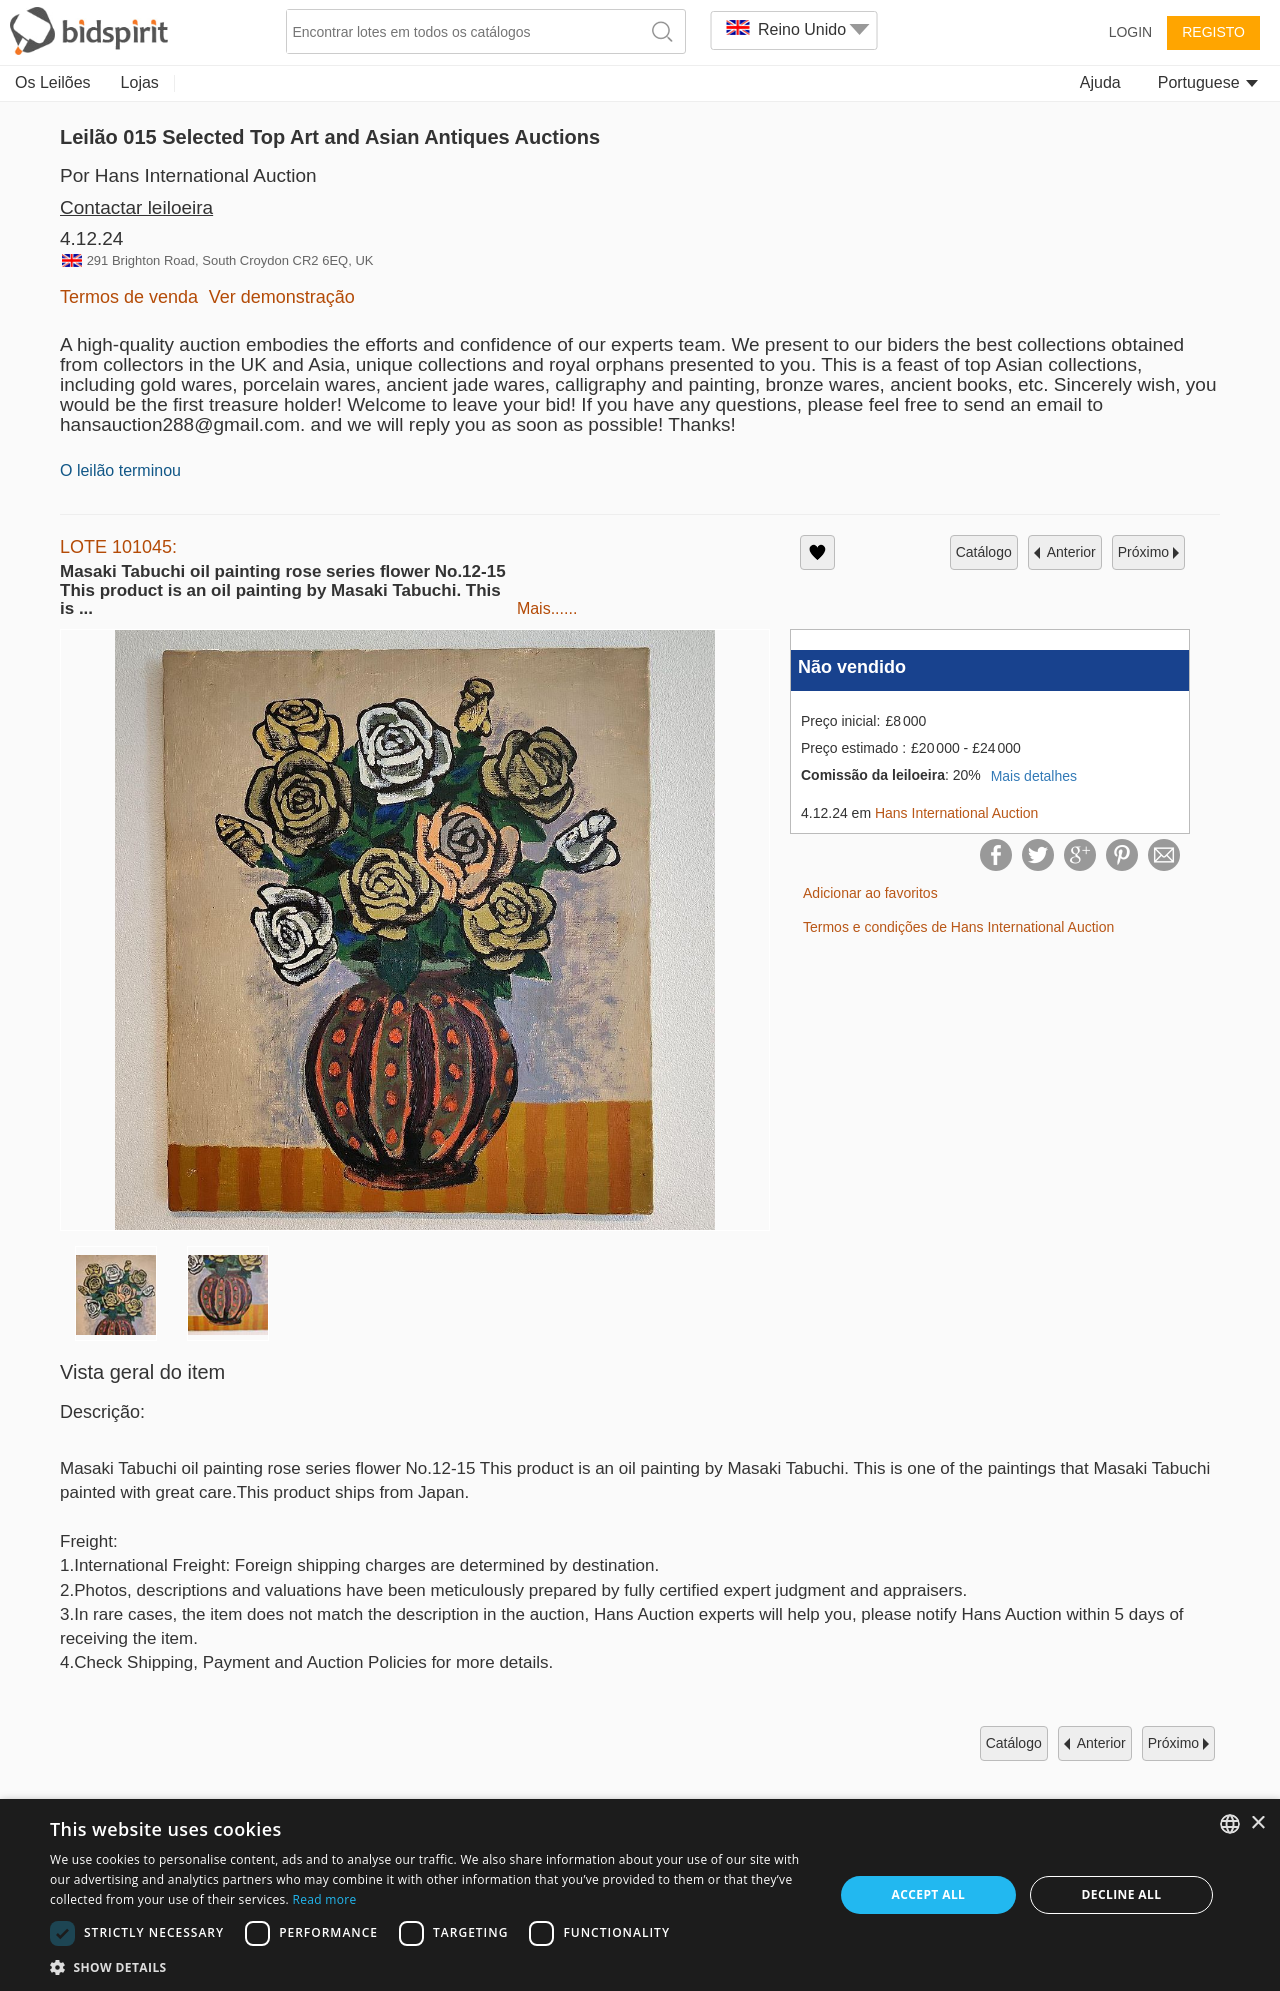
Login (1131, 32)
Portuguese (1208, 82)
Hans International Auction (956, 813)
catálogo (984, 552)
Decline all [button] (1122, 1894)
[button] (430, 1966)
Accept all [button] (929, 1894)
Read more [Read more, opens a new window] (324, 1899)
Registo (1213, 32)
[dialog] (640, 1895)
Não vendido (852, 667)
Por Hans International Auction (188, 175)
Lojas (140, 82)
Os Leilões (53, 82)
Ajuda (1100, 82)
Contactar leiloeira (136, 207)
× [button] (1257, 1823)
